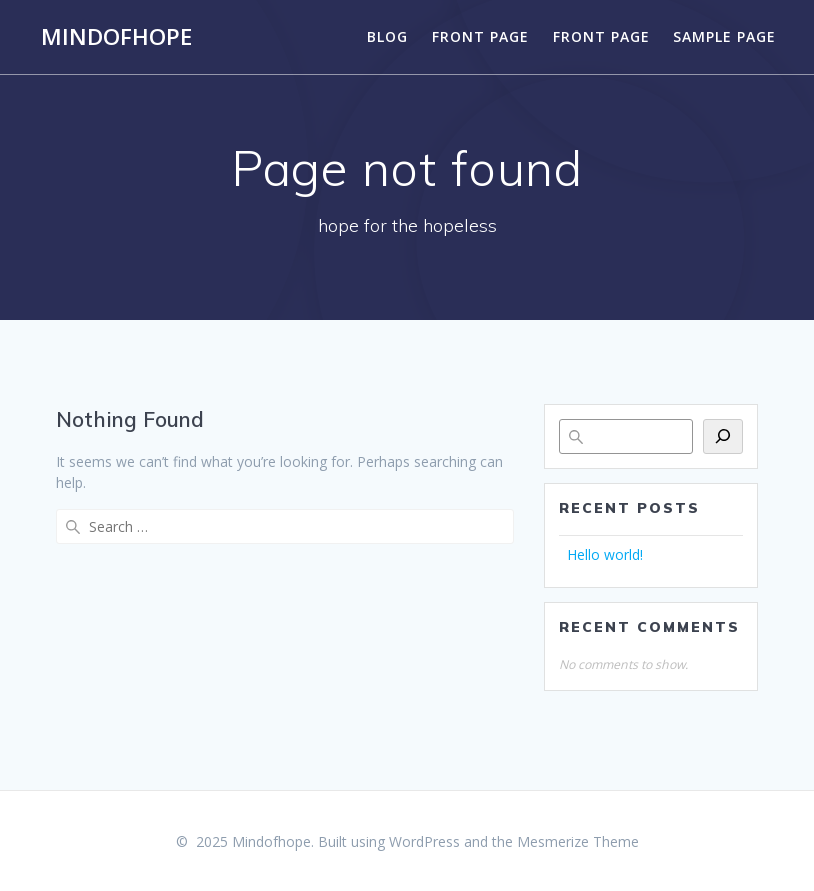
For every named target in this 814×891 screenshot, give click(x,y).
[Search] (723, 436)
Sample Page (724, 36)
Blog (387, 36)
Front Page (480, 36)
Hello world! (605, 554)
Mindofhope (116, 37)
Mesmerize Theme (578, 841)
